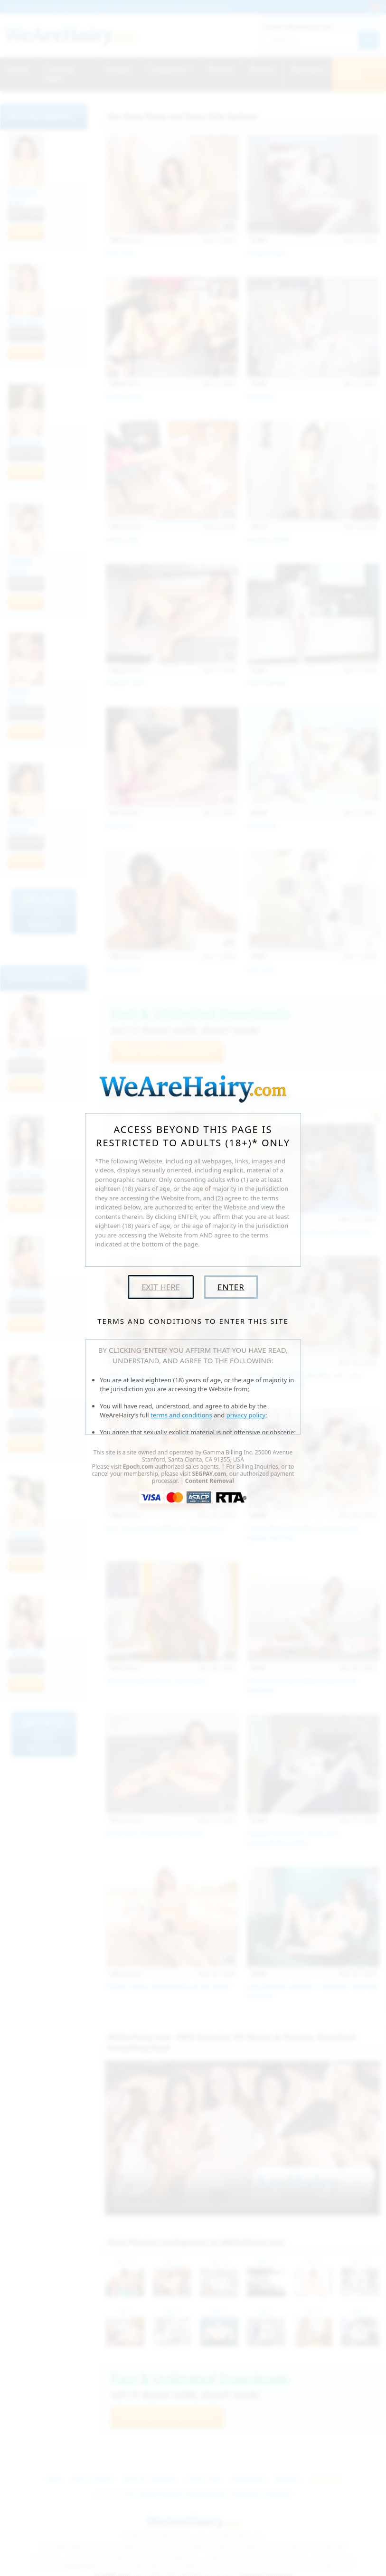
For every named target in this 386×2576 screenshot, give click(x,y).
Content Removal (209, 1480)
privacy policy (245, 1415)
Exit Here (160, 1287)
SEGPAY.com (209, 1473)
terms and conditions (181, 1415)
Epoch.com (138, 1466)
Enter (231, 1287)
